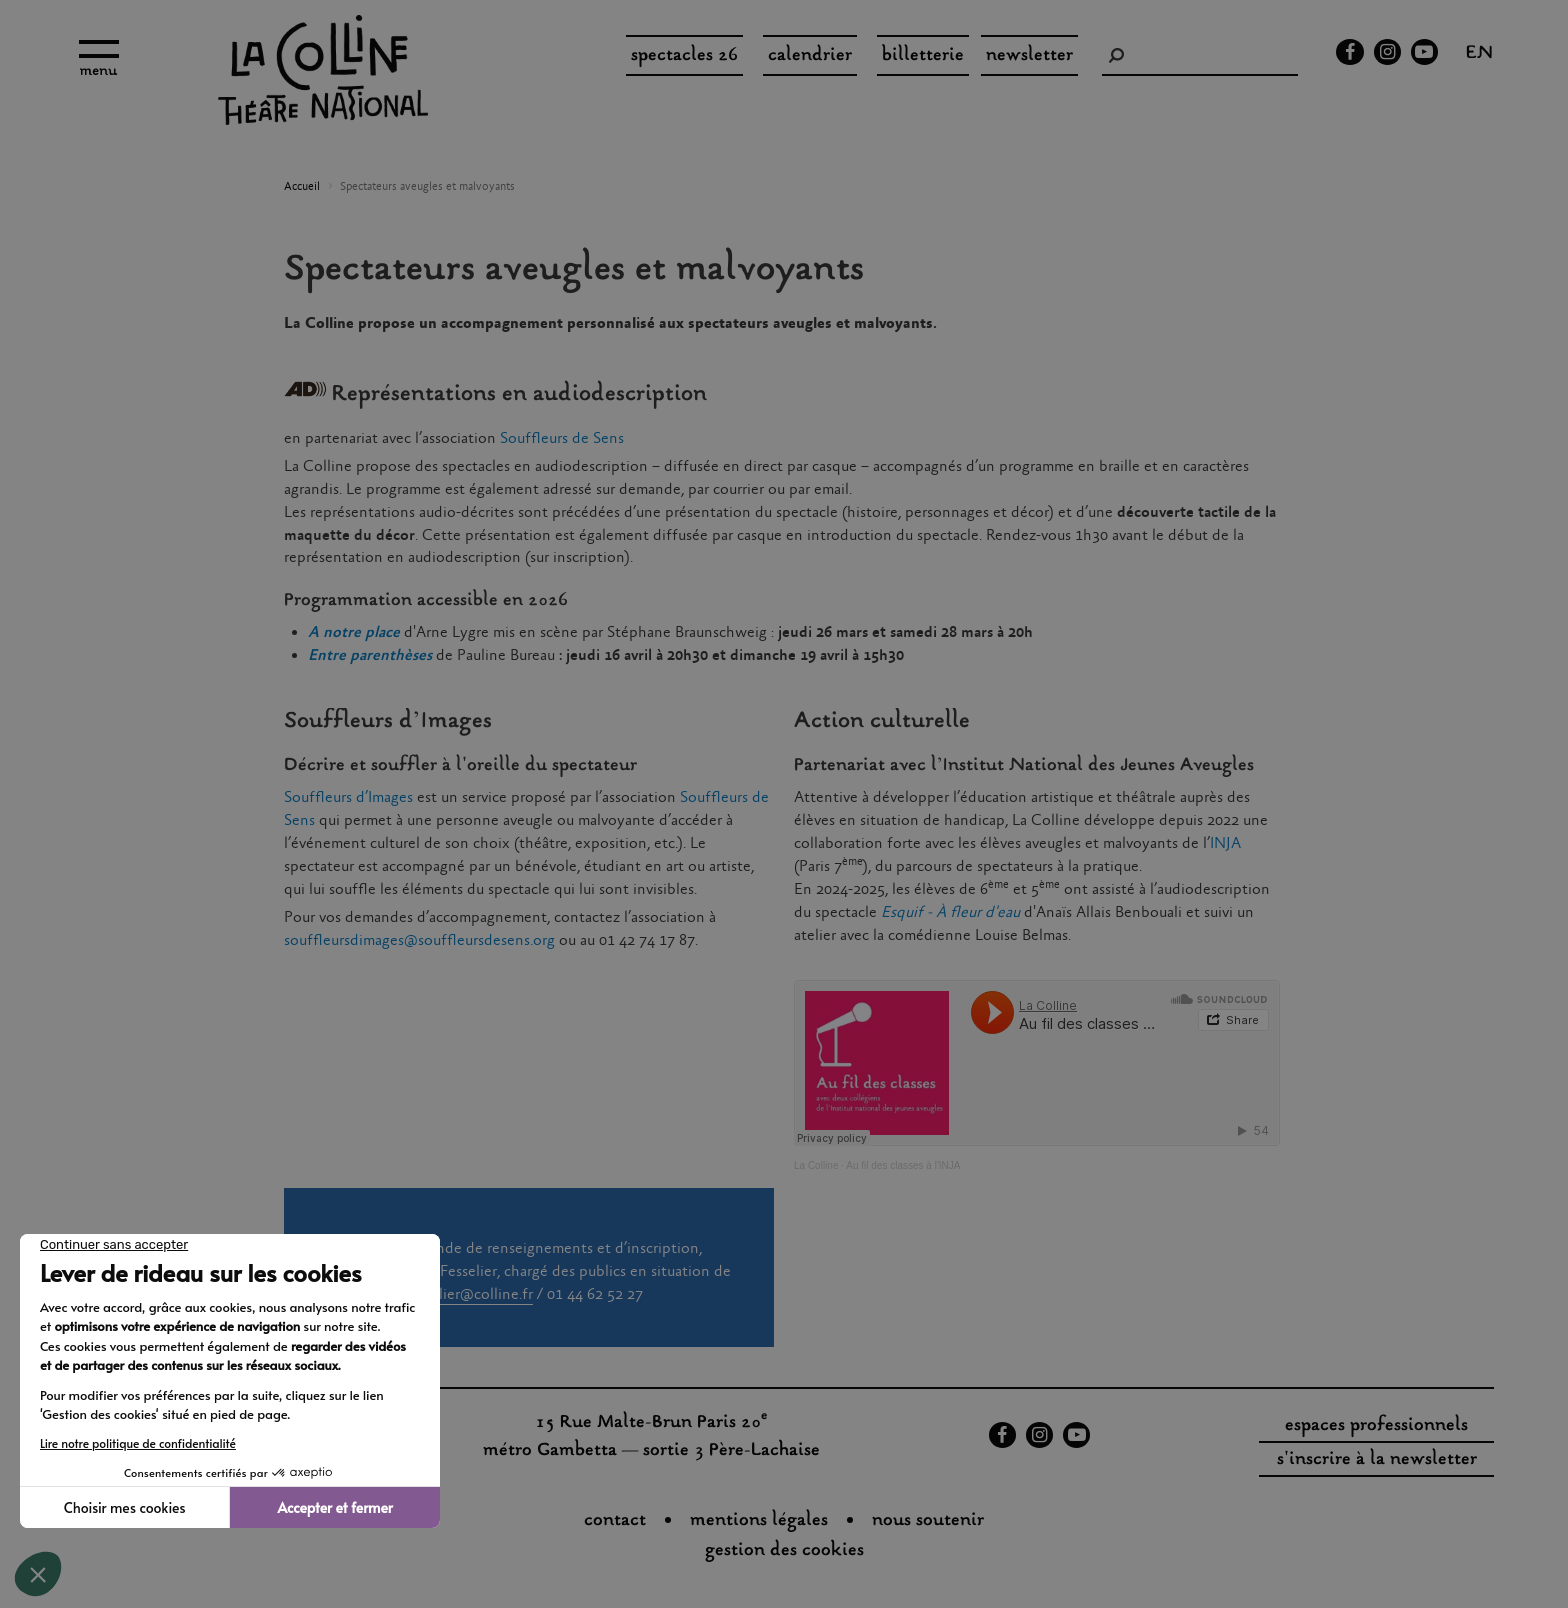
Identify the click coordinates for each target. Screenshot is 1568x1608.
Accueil (302, 187)
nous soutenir (928, 1521)
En (317, 655)
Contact (615, 1521)
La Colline (816, 1165)
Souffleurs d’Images (350, 797)
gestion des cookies (784, 1551)
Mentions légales (759, 1521)
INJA (1225, 843)
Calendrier (810, 56)
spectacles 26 (684, 56)
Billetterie (923, 56)
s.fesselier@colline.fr (464, 1294)
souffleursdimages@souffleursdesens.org (419, 940)
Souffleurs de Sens (562, 438)
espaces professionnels (1376, 1426)
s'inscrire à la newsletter (1377, 1460)
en (1479, 55)
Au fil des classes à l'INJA (903, 1165)
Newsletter (1029, 56)
